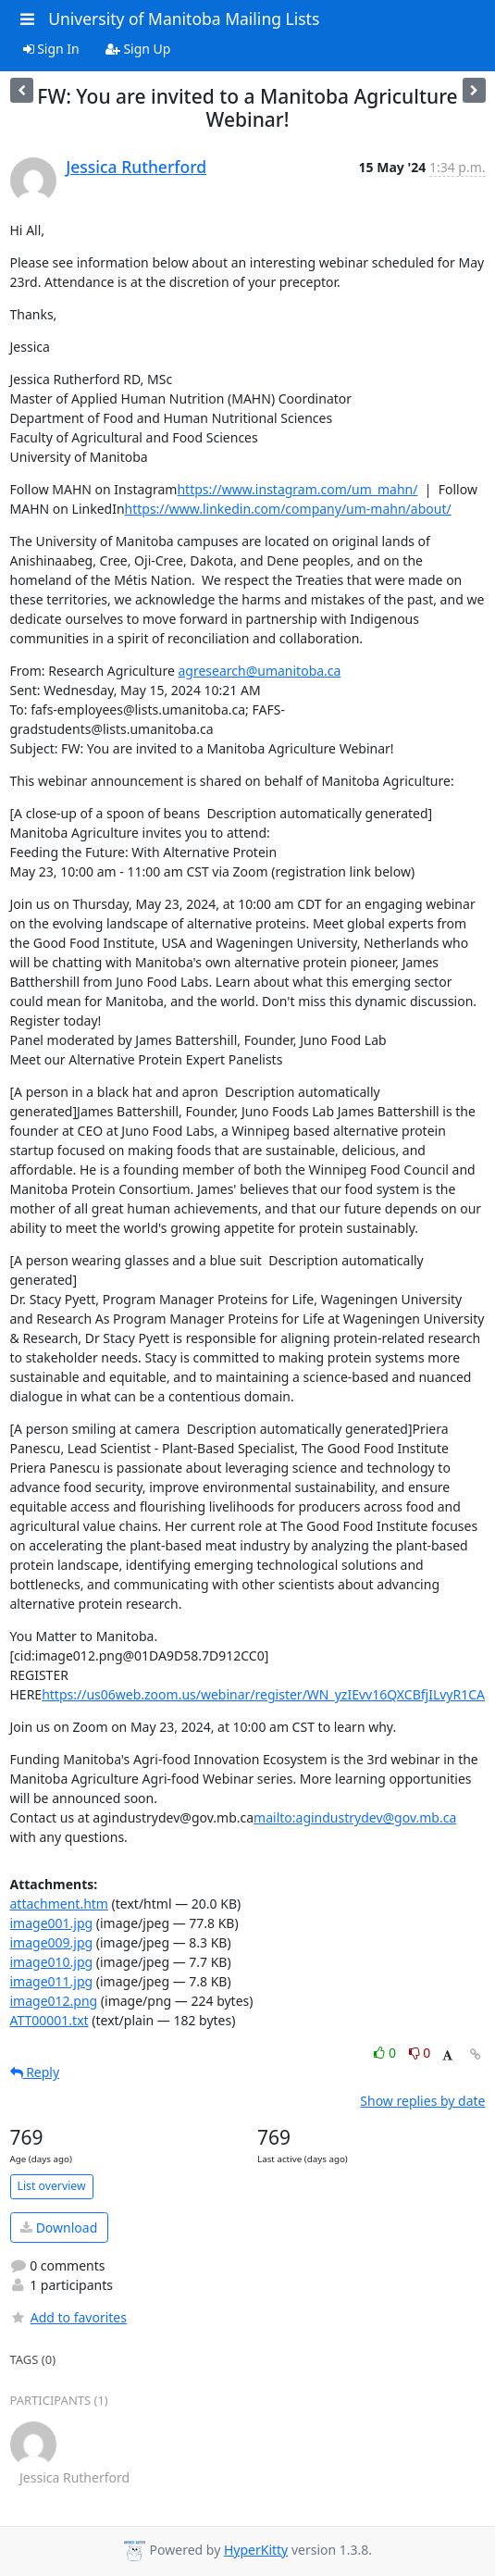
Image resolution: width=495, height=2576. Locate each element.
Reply (35, 2072)
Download (58, 2227)
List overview (52, 2186)
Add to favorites (68, 2317)
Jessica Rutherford (136, 167)
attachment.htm (59, 1903)
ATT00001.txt (49, 2020)
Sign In (51, 48)
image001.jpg (51, 1923)
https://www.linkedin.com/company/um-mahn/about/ (288, 508)
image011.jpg (51, 1981)
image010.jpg (51, 1962)
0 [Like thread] (386, 2052)
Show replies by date (422, 2100)
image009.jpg (51, 1942)
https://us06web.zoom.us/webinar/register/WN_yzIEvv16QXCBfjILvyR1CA (263, 1694)
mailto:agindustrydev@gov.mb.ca (355, 1817)
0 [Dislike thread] (420, 2052)
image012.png (54, 2001)
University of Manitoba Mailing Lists (183, 18)
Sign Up (138, 48)
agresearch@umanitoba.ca (259, 670)
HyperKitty (256, 2549)
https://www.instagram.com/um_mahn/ (297, 489)
